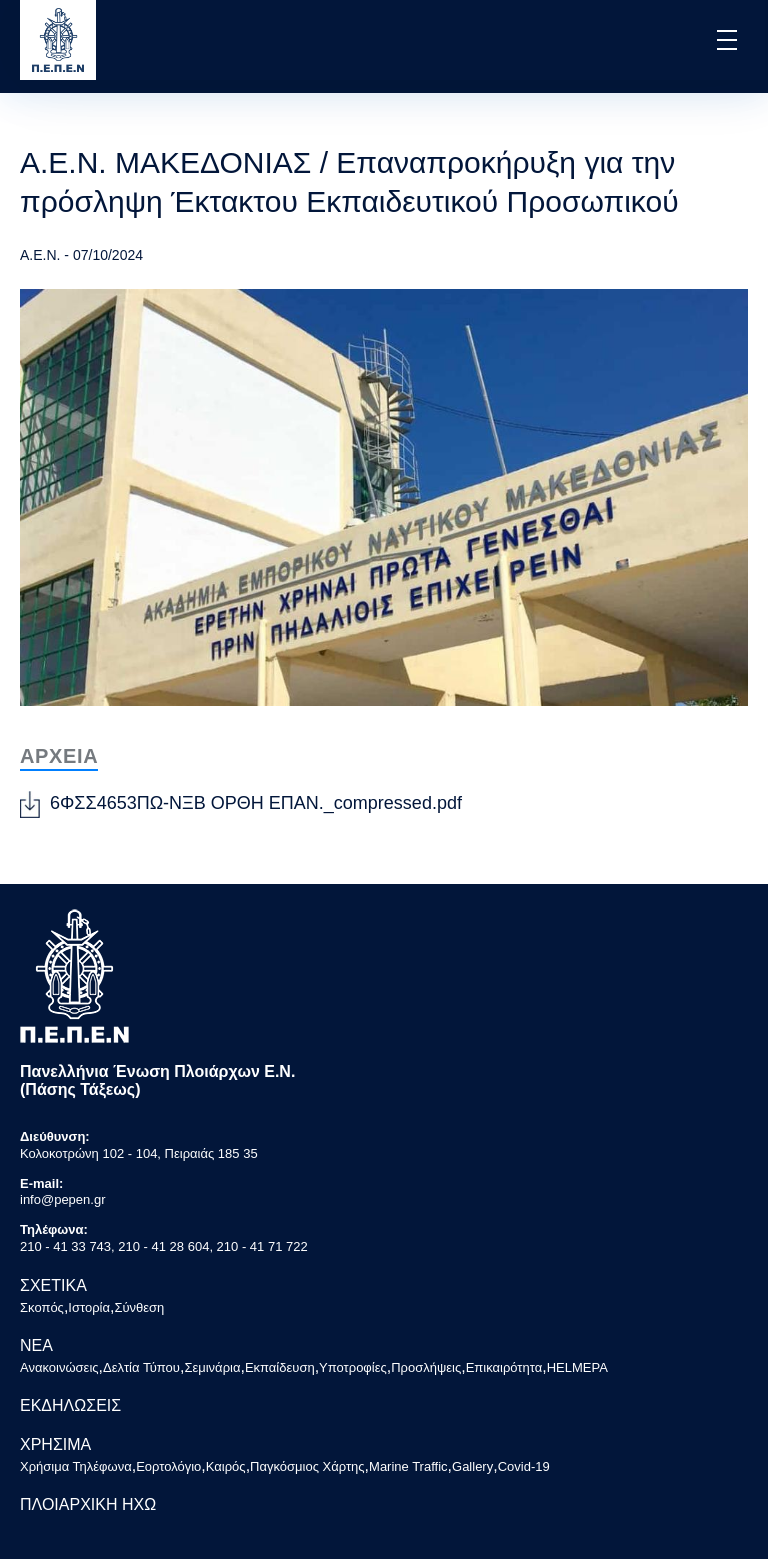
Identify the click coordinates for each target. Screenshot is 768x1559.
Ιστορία (89, 1307)
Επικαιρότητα (504, 1367)
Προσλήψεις (426, 1367)
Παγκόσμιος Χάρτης (307, 1466)
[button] (725, 40)
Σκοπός (42, 1307)
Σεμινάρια (212, 1367)
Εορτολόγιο (168, 1466)
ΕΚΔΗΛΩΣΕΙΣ (70, 1405)
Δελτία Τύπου (141, 1367)
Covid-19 (524, 1466)
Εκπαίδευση (280, 1367)
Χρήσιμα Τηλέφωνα (76, 1466)
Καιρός (226, 1466)
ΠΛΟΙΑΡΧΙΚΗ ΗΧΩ (88, 1504)
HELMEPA (577, 1367)
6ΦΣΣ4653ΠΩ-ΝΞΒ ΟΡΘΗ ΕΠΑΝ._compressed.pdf (256, 803)
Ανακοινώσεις (59, 1367)
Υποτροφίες (353, 1367)
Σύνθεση (139, 1307)
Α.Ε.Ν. (40, 255)
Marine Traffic (408, 1466)
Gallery (472, 1466)
